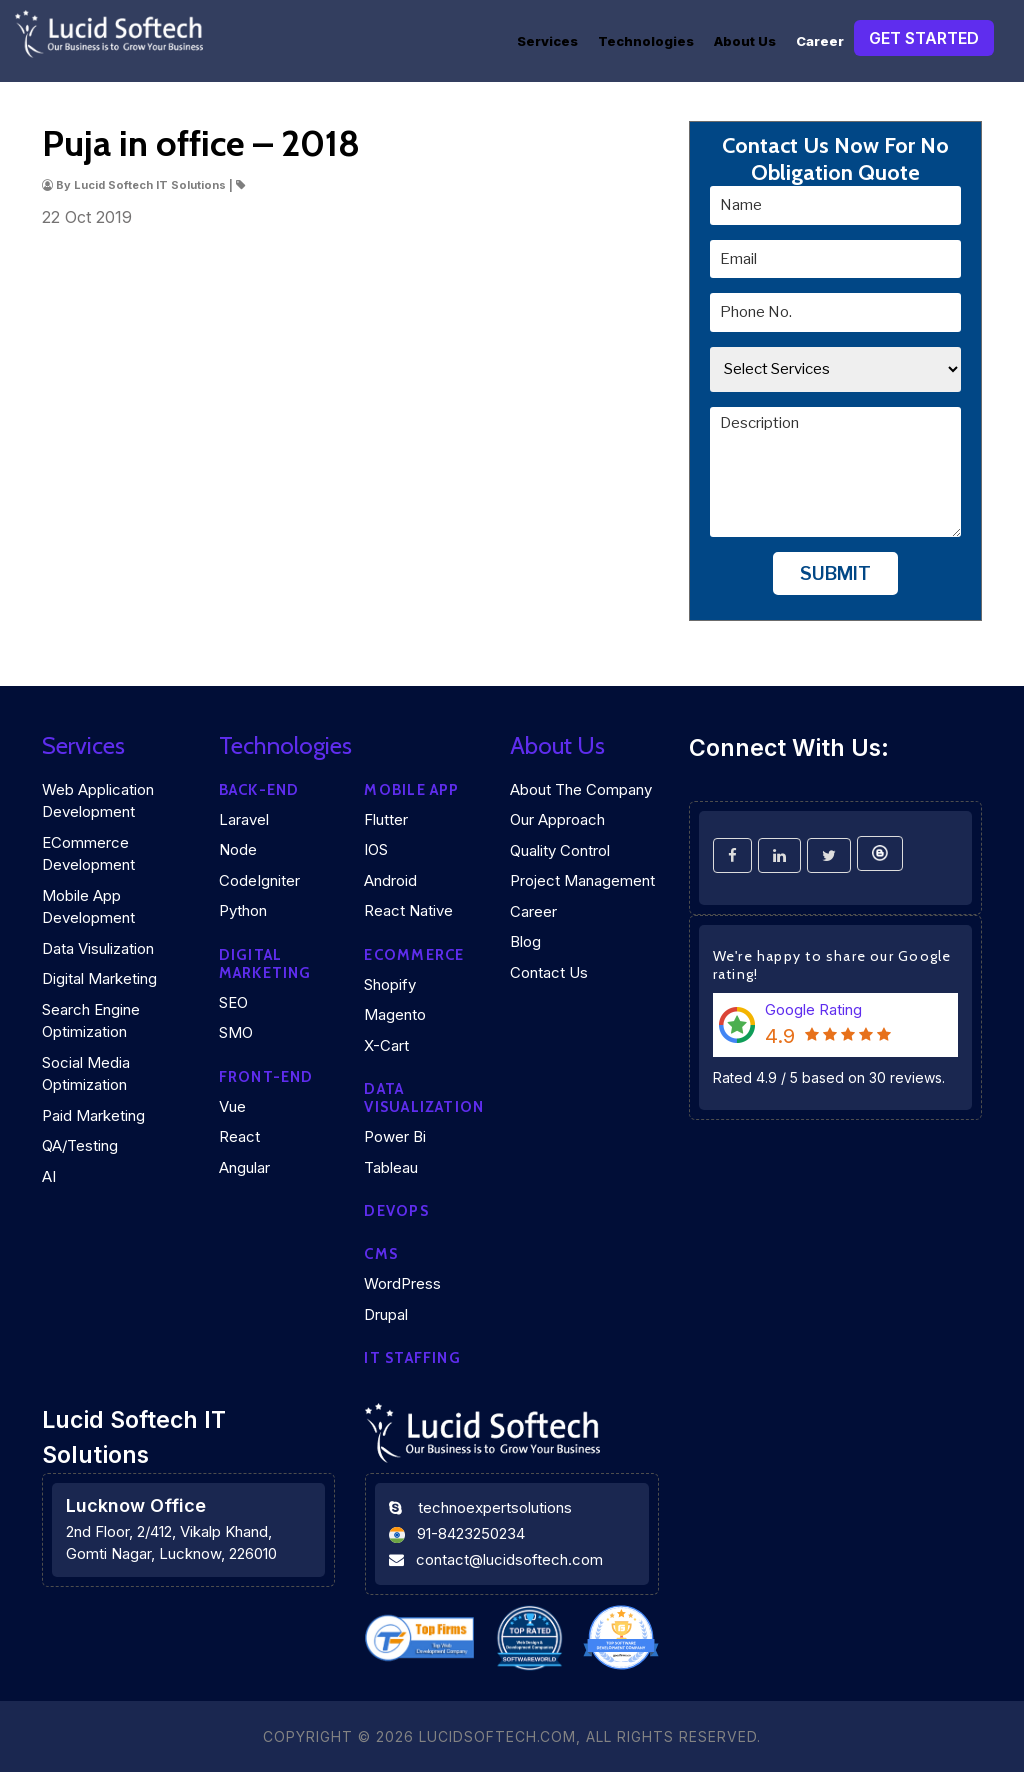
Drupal (386, 1314)
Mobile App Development (88, 907)
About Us (745, 41)
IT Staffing (412, 1358)
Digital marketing (265, 964)
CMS (381, 1254)
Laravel (244, 819)
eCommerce (414, 955)
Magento (395, 1014)
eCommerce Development (88, 854)
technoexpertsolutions (495, 1507)
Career (820, 41)
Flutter (386, 819)
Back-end (259, 790)
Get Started (924, 38)
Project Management (582, 880)
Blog (525, 941)
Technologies (646, 41)
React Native (408, 910)
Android (390, 880)
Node (238, 849)
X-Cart (386, 1045)
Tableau (391, 1167)
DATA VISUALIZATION (424, 1098)
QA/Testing (80, 1145)
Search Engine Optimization (91, 1021)
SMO (236, 1032)
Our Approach (557, 819)
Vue (232, 1106)
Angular (244, 1167)
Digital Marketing (99, 978)
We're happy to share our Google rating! (832, 965)
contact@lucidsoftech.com (509, 1559)
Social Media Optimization (86, 1074)
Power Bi (395, 1136)
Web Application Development (98, 801)
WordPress (402, 1283)
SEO (233, 1002)
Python (243, 910)
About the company (581, 789)
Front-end (266, 1077)
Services (547, 41)
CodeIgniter (259, 880)
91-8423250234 (471, 1533)
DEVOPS (396, 1211)
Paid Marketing (93, 1115)
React (239, 1136)
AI (49, 1176)
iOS (376, 849)
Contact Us (549, 972)
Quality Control (560, 850)
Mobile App (411, 790)
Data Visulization (98, 948)
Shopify (390, 984)
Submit (835, 573)
